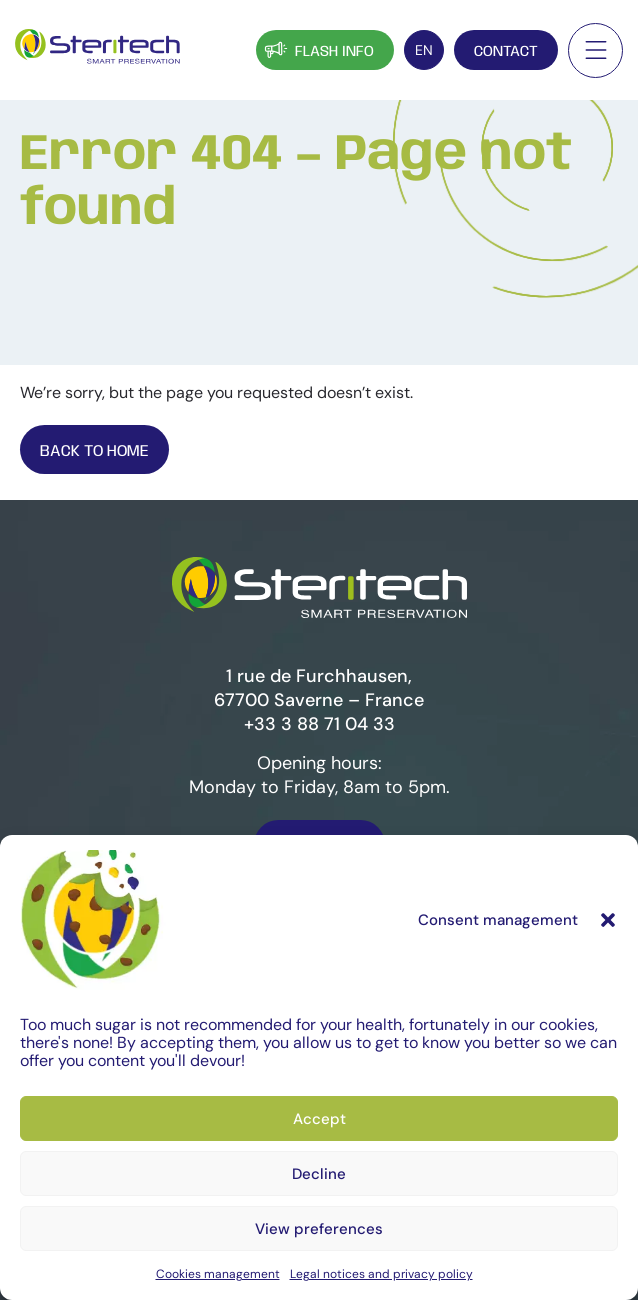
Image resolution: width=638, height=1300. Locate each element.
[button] (608, 942)
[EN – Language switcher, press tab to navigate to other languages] (424, 50)
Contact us (319, 846)
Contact (506, 52)
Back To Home (94, 451)
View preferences (319, 1251)
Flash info (317, 49)
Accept (319, 1141)
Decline (319, 1196)
